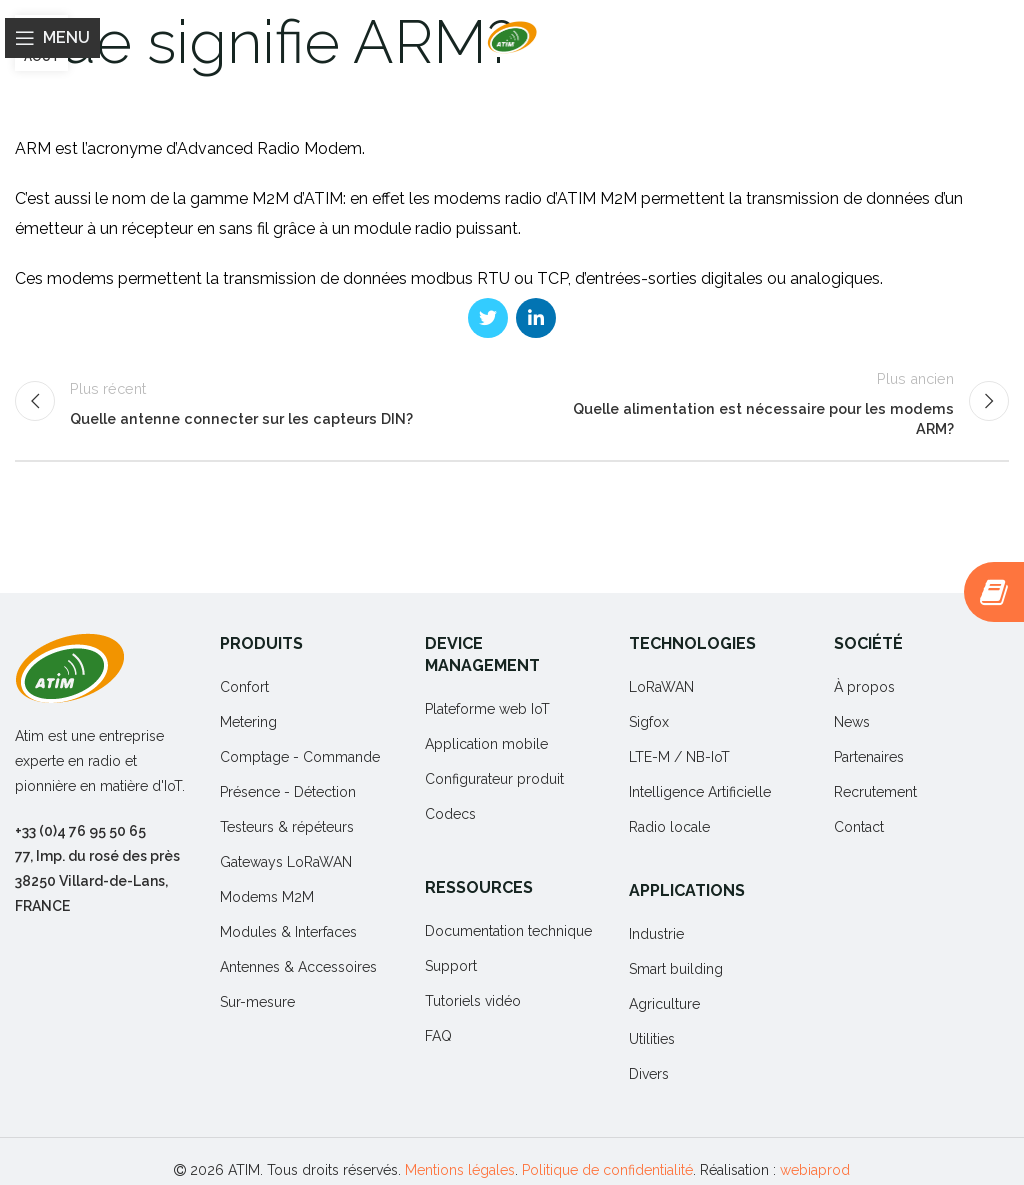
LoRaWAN (661, 687)
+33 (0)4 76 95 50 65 (80, 831)
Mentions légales (460, 1170)
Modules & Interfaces (288, 932)
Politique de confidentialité (607, 1170)
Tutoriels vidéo (473, 1001)
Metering (248, 722)
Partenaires (869, 757)
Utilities (652, 1039)
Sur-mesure (257, 1002)
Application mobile (486, 744)
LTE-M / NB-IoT (679, 757)
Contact (859, 827)
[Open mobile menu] (52, 38)
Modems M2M (267, 897)
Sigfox (649, 722)
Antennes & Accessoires (298, 967)
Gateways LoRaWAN (286, 862)
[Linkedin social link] (536, 318)
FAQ (438, 1036)
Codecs (450, 814)
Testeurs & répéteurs (287, 827)
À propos (864, 687)
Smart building (676, 969)
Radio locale (669, 827)
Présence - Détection (288, 792)
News (852, 722)
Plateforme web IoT (487, 709)
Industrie (656, 934)
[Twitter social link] (488, 318)
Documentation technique (508, 931)
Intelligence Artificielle (700, 792)
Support (451, 966)
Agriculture (664, 1004)
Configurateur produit (494, 779)
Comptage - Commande (300, 757)
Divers (649, 1074)
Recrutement (875, 792)
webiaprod (815, 1170)
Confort (244, 687)
